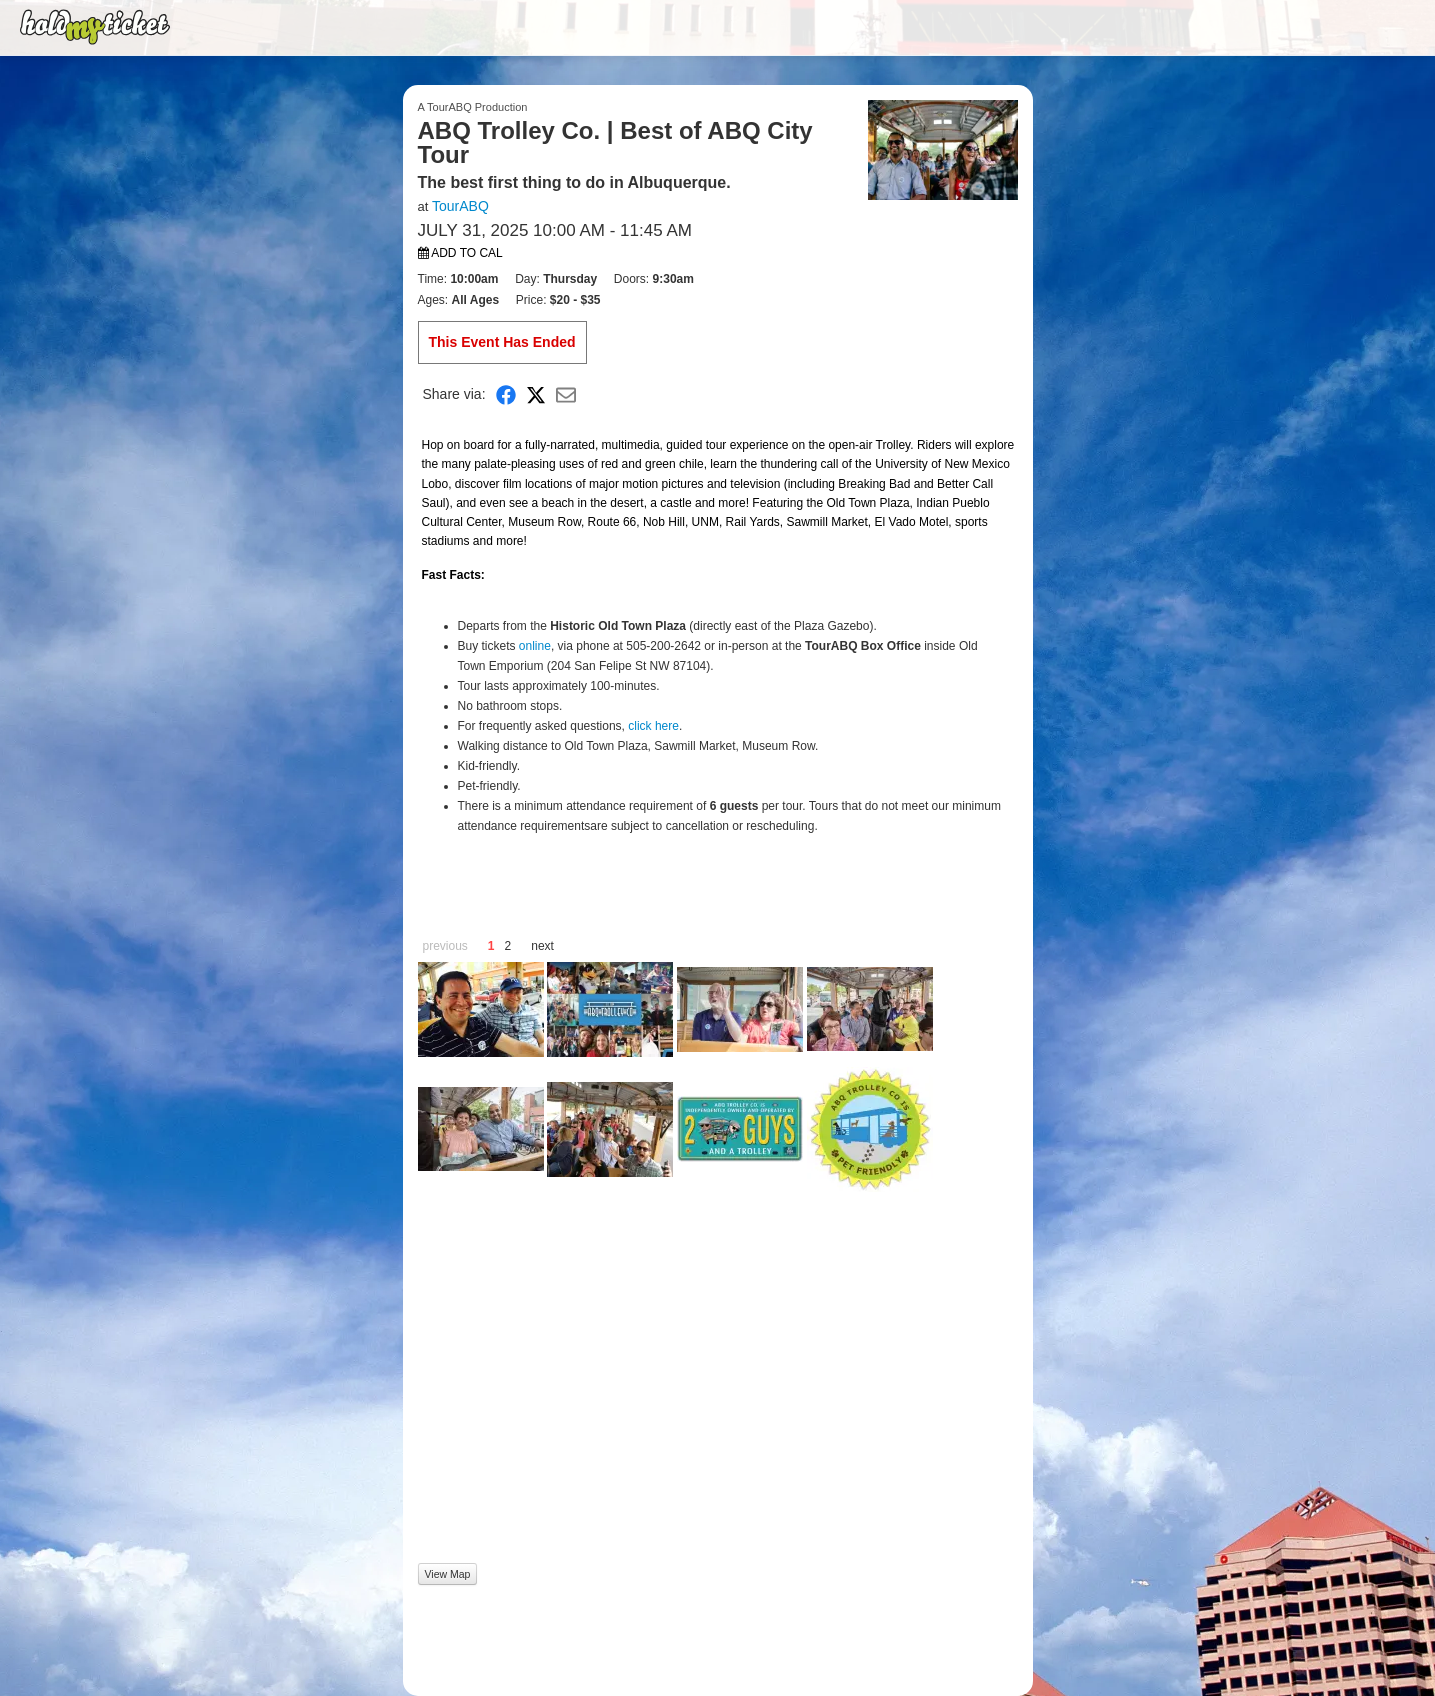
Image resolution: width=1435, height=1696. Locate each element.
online (535, 646)
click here (653, 726)
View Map (448, 1574)
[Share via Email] (566, 394)
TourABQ (460, 206)
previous (445, 946)
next (542, 946)
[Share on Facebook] (506, 394)
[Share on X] (536, 394)
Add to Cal (460, 253)
